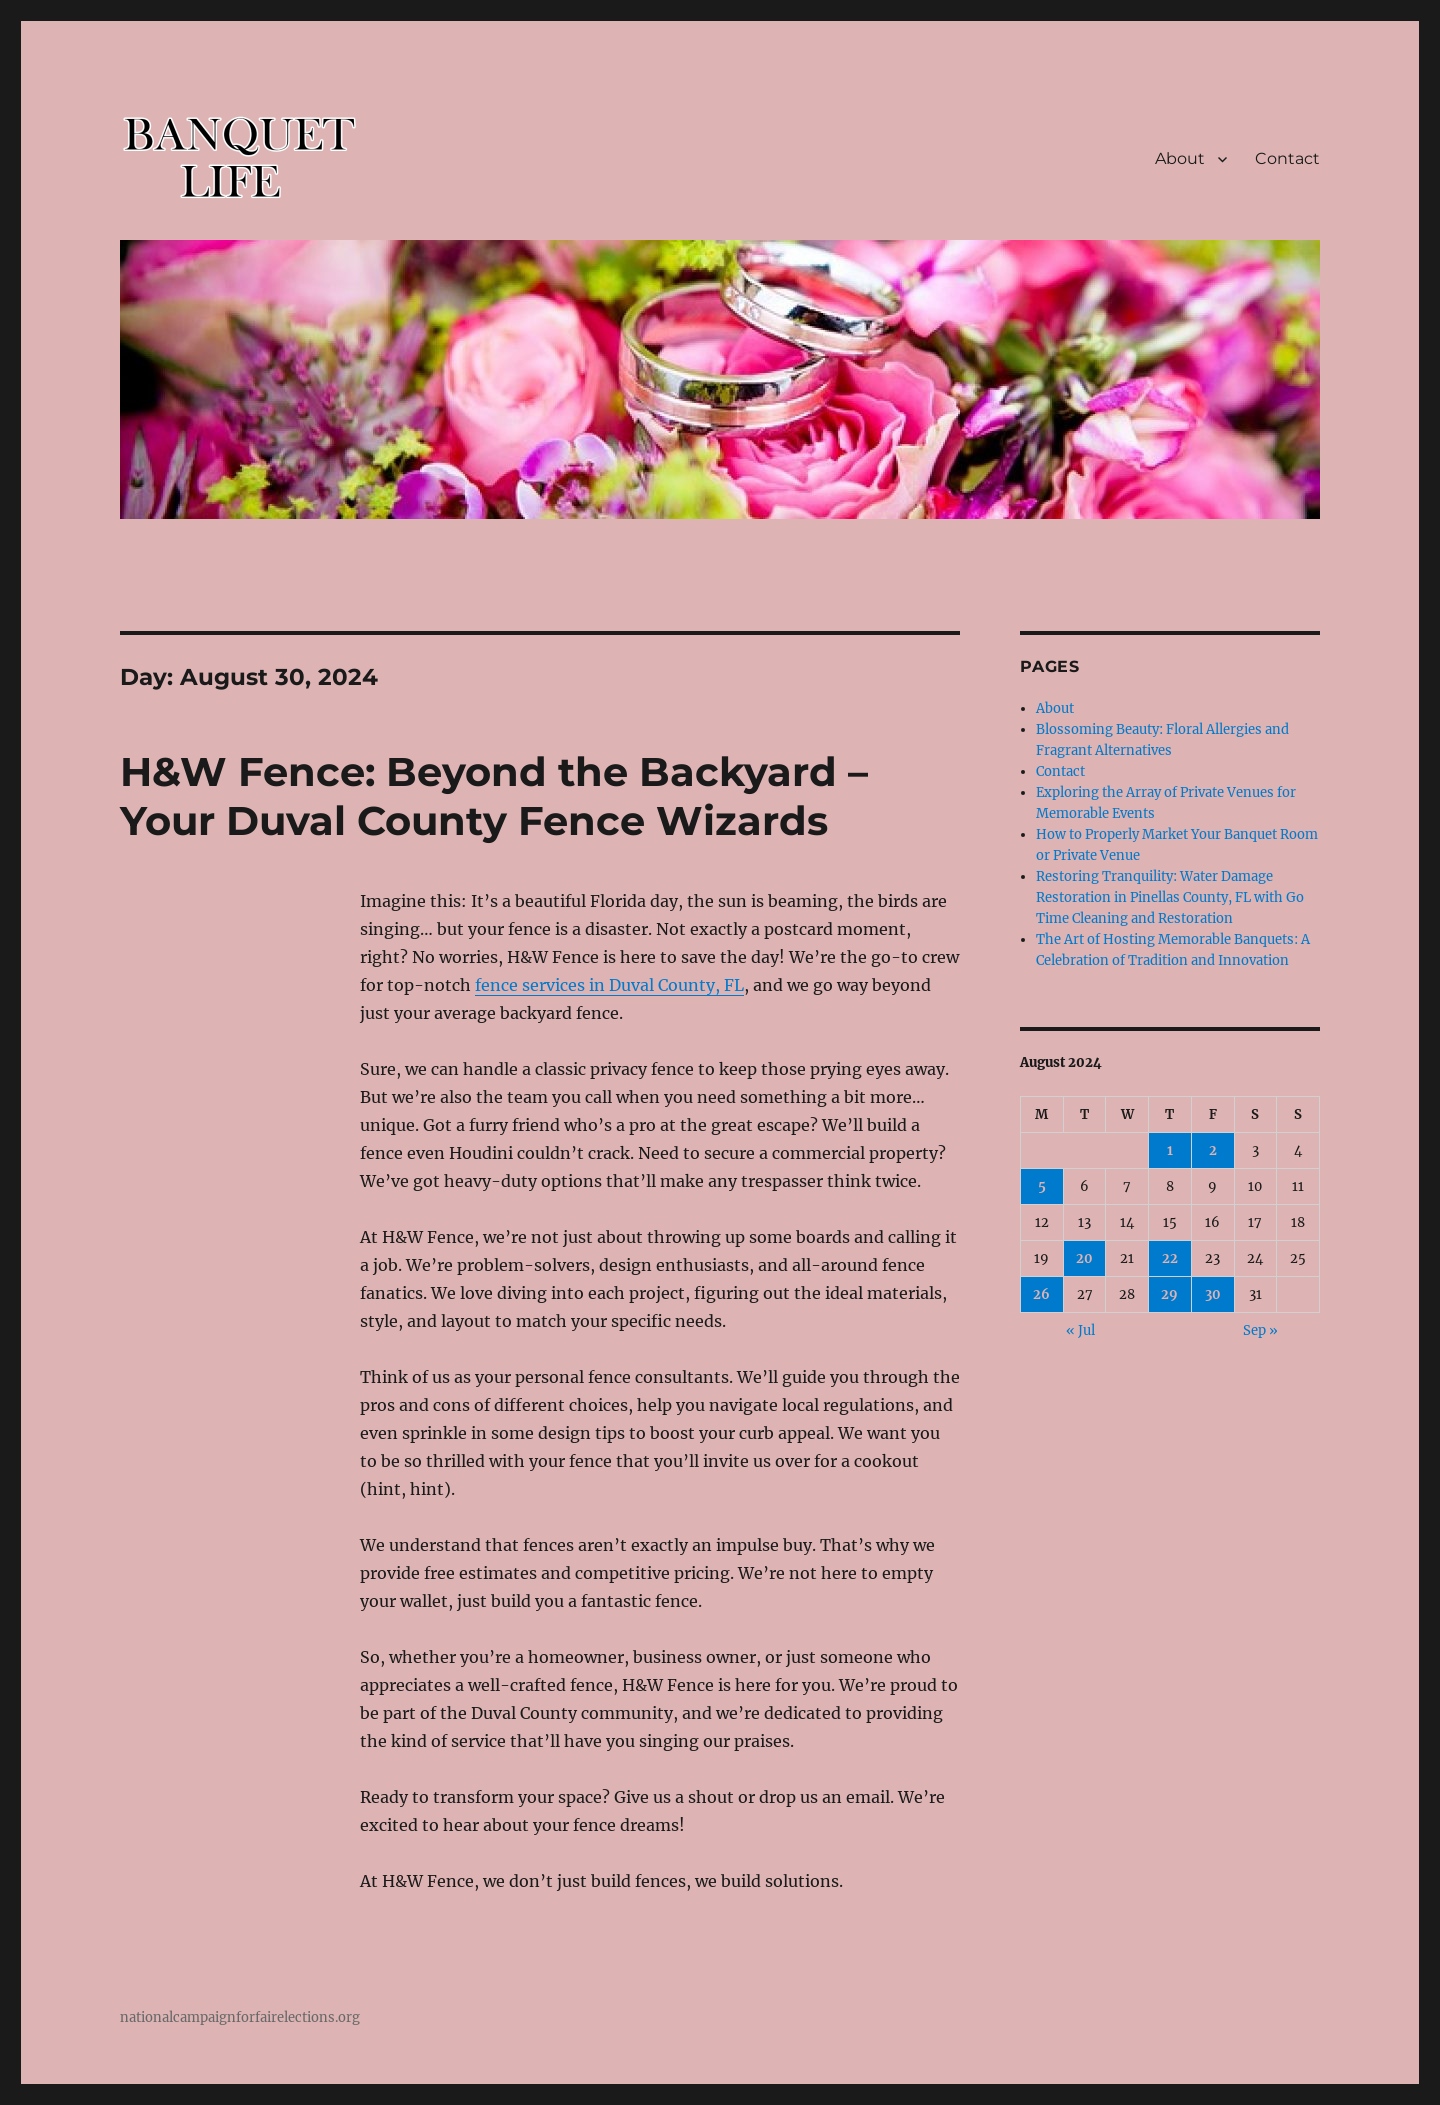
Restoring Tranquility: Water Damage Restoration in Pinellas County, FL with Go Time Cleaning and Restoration (1170, 897)
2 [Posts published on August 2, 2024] (1213, 1150)
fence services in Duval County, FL (609, 985)
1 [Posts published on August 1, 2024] (1170, 1150)
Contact (1287, 158)
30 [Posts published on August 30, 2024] (1213, 1294)
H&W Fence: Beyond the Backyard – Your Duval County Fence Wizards (494, 796)
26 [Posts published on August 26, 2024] (1041, 1294)
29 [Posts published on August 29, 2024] (1169, 1294)
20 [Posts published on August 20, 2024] (1084, 1258)
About (1180, 158)
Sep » (1260, 1330)
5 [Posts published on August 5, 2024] (1042, 1186)
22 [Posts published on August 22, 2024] (1170, 1258)
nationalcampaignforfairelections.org (240, 2017)
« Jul (1080, 1330)
